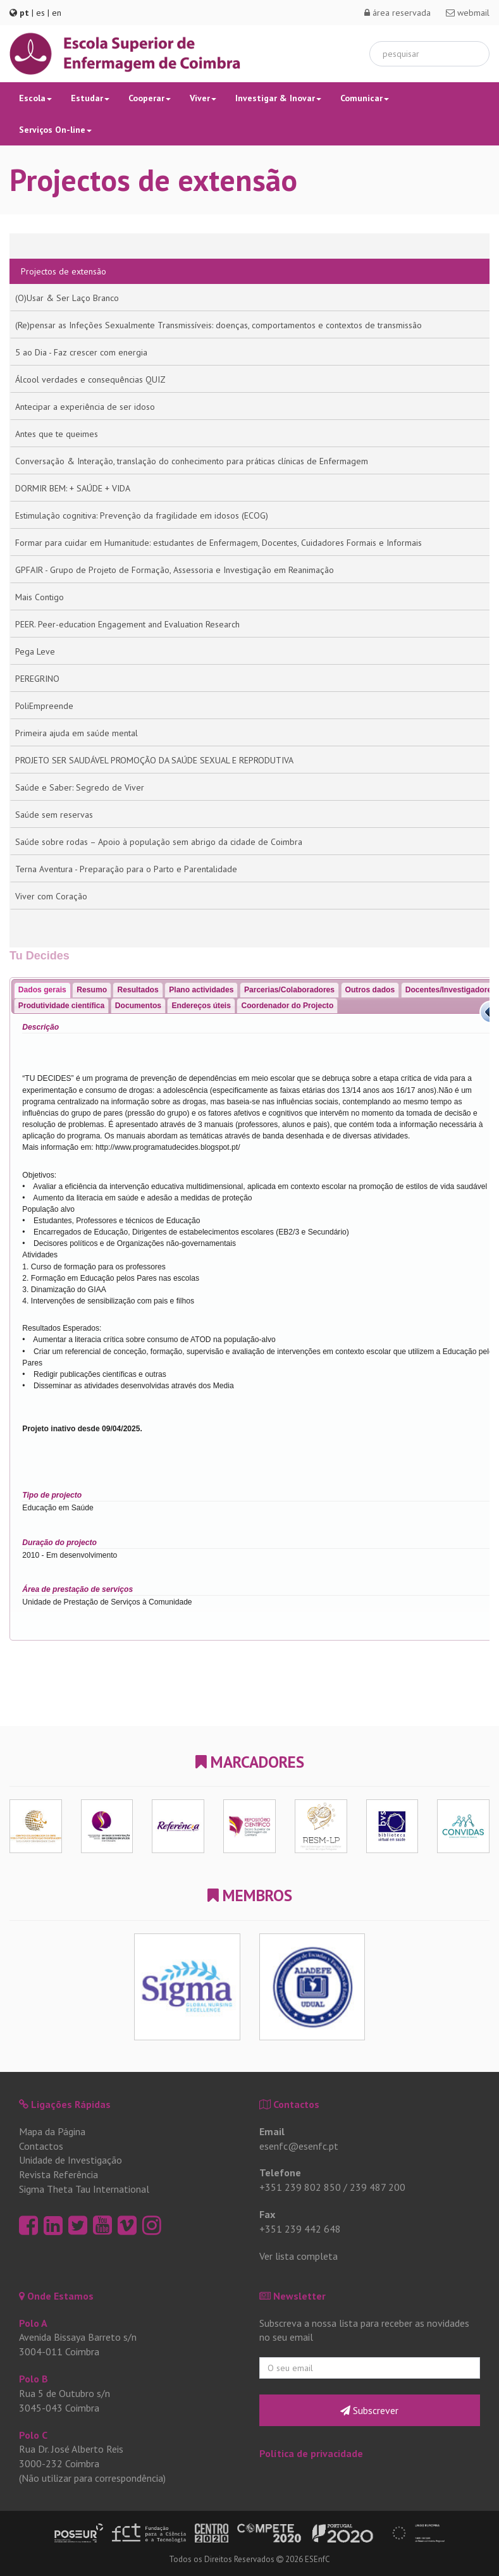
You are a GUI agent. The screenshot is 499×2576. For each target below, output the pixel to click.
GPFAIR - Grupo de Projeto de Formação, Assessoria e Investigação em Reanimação (174, 570)
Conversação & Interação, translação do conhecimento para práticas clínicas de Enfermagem (191, 461)
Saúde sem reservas (54, 814)
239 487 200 (377, 2187)
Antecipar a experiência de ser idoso (85, 406)
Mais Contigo (39, 597)
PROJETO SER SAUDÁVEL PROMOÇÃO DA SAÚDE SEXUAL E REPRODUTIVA (154, 760)
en (56, 12)
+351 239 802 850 (300, 2187)
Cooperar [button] (149, 98)
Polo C (33, 2435)
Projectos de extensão (63, 271)
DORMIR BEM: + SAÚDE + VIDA (72, 488)
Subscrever (369, 2410)
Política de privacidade (311, 2453)
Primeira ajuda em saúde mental (76, 733)
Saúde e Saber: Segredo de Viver (79, 787)
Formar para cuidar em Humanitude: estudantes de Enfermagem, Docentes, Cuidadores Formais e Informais (218, 542)
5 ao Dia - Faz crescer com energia (81, 352)
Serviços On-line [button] (55, 129)
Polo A (33, 2323)
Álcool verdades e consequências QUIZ (90, 379)
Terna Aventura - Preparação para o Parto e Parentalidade (126, 869)
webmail (468, 12)
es (40, 12)
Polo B (33, 2378)
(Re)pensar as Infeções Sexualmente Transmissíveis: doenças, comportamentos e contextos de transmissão (218, 325)
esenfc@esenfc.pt (298, 2146)
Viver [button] (203, 98)
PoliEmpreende (44, 706)
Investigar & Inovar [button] (278, 98)
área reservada (397, 12)
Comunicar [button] (364, 98)
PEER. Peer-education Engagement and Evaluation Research (127, 624)
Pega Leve (35, 651)
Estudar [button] (90, 98)
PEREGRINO (37, 678)
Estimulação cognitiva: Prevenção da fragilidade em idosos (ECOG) (141, 515)
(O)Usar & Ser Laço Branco (67, 298)
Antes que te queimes (56, 434)
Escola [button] (35, 98)
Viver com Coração (51, 896)
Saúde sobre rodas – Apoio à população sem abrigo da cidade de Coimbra (158, 841)
